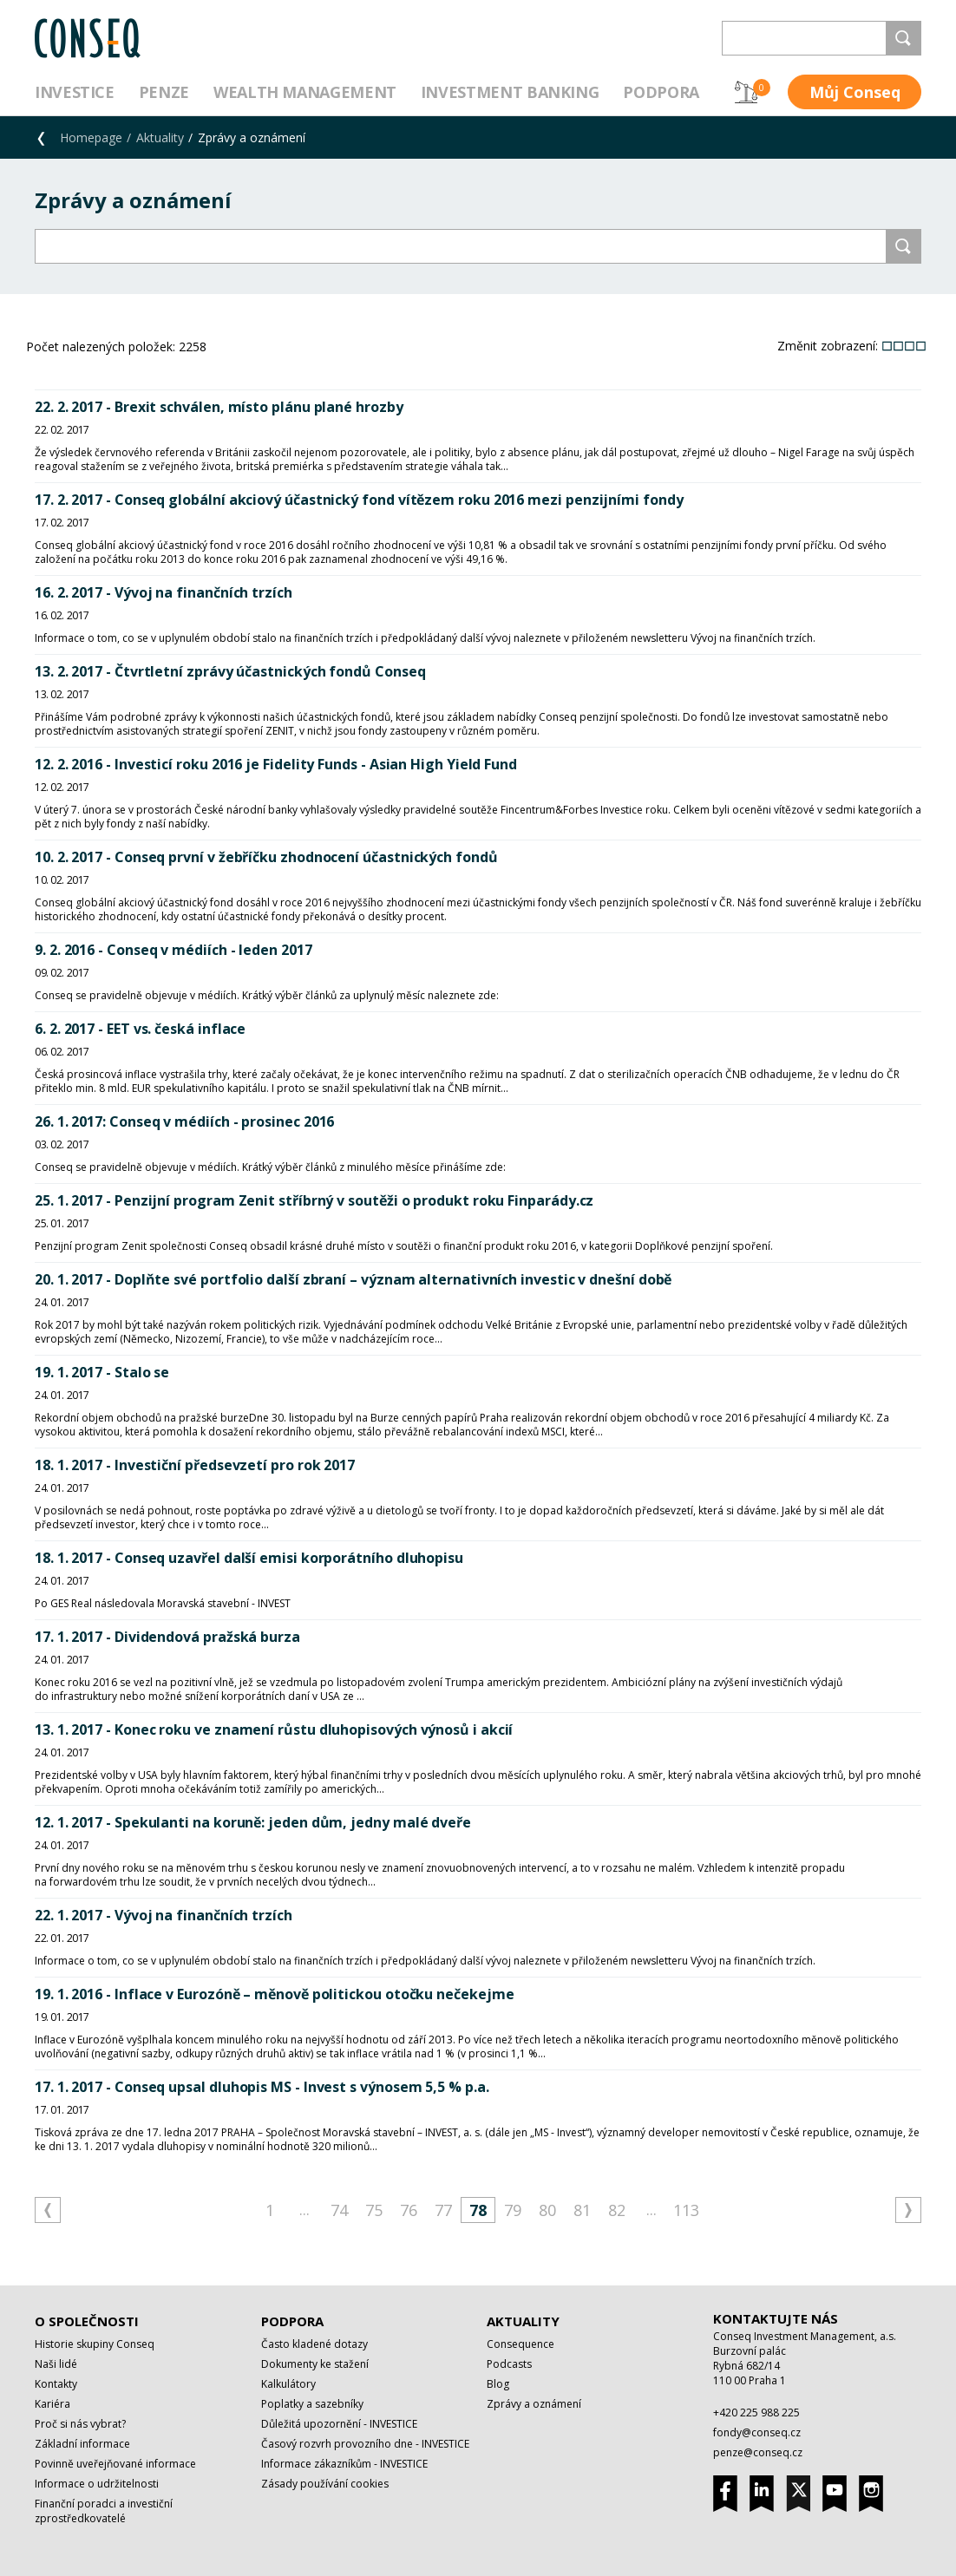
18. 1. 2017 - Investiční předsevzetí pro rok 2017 (195, 1464)
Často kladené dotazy (314, 2344)
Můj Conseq (854, 92)
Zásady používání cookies (325, 2483)
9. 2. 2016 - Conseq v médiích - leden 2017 (173, 949)
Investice (75, 92)
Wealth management (304, 92)
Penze (164, 92)
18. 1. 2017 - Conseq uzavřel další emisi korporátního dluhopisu (249, 1557)
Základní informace (82, 2443)
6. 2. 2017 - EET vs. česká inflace (140, 1028)
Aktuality (160, 137)
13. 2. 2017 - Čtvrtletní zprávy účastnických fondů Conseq (230, 671)
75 (374, 2210)
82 (616, 2210)
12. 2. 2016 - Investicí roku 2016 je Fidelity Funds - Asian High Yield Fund (276, 764)
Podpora (660, 92)
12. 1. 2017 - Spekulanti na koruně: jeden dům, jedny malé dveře (253, 1822)
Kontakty (56, 2384)
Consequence (520, 2344)
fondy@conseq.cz (757, 2432)
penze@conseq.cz (757, 2452)
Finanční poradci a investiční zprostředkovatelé (104, 2511)
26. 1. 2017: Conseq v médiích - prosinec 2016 (184, 1121)
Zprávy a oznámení (534, 2403)
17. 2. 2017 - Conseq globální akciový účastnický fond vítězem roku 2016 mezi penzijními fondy (359, 499)
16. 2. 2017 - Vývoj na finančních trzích (163, 592)
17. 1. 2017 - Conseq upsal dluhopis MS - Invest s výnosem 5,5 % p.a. (262, 2086)
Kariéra (52, 2403)
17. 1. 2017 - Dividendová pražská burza (167, 1636)
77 (443, 2210)
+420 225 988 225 (756, 2412)
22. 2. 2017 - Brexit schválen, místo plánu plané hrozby (219, 406)
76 (408, 2210)
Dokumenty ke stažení (315, 2364)
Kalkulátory (288, 2384)
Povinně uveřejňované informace (115, 2463)
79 (512, 2210)
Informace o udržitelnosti (97, 2483)
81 (582, 2210)
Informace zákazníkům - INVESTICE (344, 2463)
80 (547, 2210)
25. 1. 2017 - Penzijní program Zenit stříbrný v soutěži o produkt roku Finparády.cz (314, 1200)
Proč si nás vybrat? (80, 2423)
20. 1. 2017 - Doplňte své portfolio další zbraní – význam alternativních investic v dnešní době (353, 1279)
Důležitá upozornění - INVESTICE (339, 2423)
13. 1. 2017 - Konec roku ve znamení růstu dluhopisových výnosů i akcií (274, 1729)
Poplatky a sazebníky (312, 2403)
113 (686, 2210)
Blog (498, 2384)
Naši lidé (56, 2364)
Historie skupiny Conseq (94, 2344)
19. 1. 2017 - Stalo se (102, 1372)
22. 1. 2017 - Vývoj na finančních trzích (163, 1915)
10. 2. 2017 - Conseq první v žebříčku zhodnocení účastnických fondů (266, 856)
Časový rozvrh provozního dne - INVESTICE (365, 2443)
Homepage (91, 137)
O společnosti (87, 2321)
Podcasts (509, 2364)
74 (339, 2210)
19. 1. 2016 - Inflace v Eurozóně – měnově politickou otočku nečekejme (274, 1994)
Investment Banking (510, 92)
